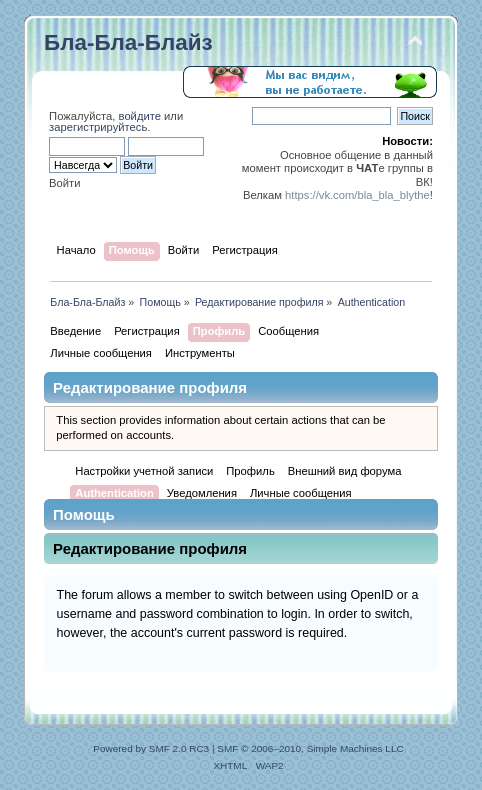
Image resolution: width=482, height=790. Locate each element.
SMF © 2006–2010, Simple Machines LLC (310, 748)
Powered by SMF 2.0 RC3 (151, 748)
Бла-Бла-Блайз (128, 42)
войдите (140, 116)
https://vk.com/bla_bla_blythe (357, 195)
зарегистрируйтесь (98, 127)
